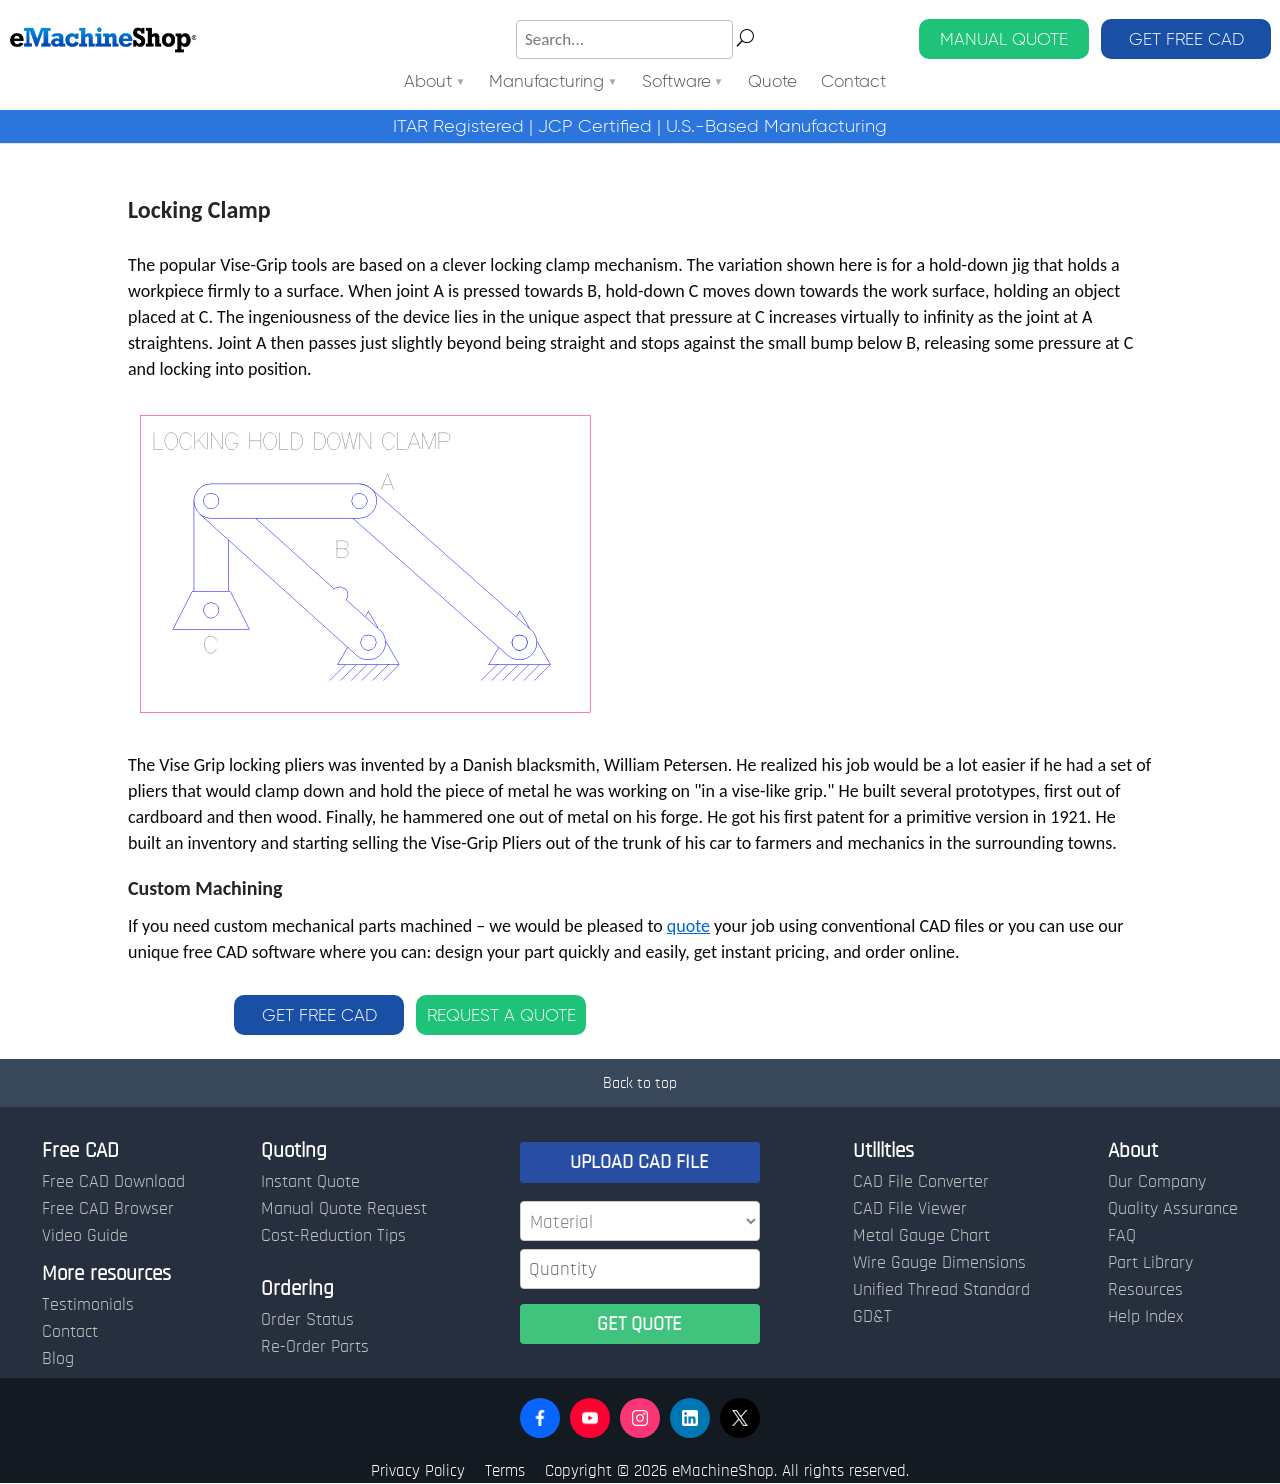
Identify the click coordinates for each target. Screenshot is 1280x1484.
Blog (58, 1359)
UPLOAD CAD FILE (639, 1162)
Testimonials (88, 1305)
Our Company (1157, 1182)
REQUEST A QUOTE (501, 1015)
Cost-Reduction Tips (333, 1236)
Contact (853, 82)
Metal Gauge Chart (921, 1236)
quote (688, 926)
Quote (772, 82)
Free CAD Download (113, 1182)
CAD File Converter (921, 1182)
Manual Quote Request (344, 1209)
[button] (540, 1418)
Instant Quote (310, 1182)
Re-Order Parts (315, 1347)
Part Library (1150, 1263)
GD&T (872, 1317)
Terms (505, 1470)
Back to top (640, 1083)
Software (676, 82)
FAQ (1122, 1236)
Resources (1145, 1290)
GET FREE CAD (1186, 39)
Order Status (307, 1320)
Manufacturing (546, 82)
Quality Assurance (1173, 1209)
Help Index (1145, 1317)
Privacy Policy (418, 1470)
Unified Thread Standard (941, 1290)
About (428, 82)
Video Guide (85, 1236)
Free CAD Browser (108, 1209)
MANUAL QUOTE (1004, 39)
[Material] (640, 1221)
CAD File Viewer (910, 1209)
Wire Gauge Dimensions (939, 1263)
